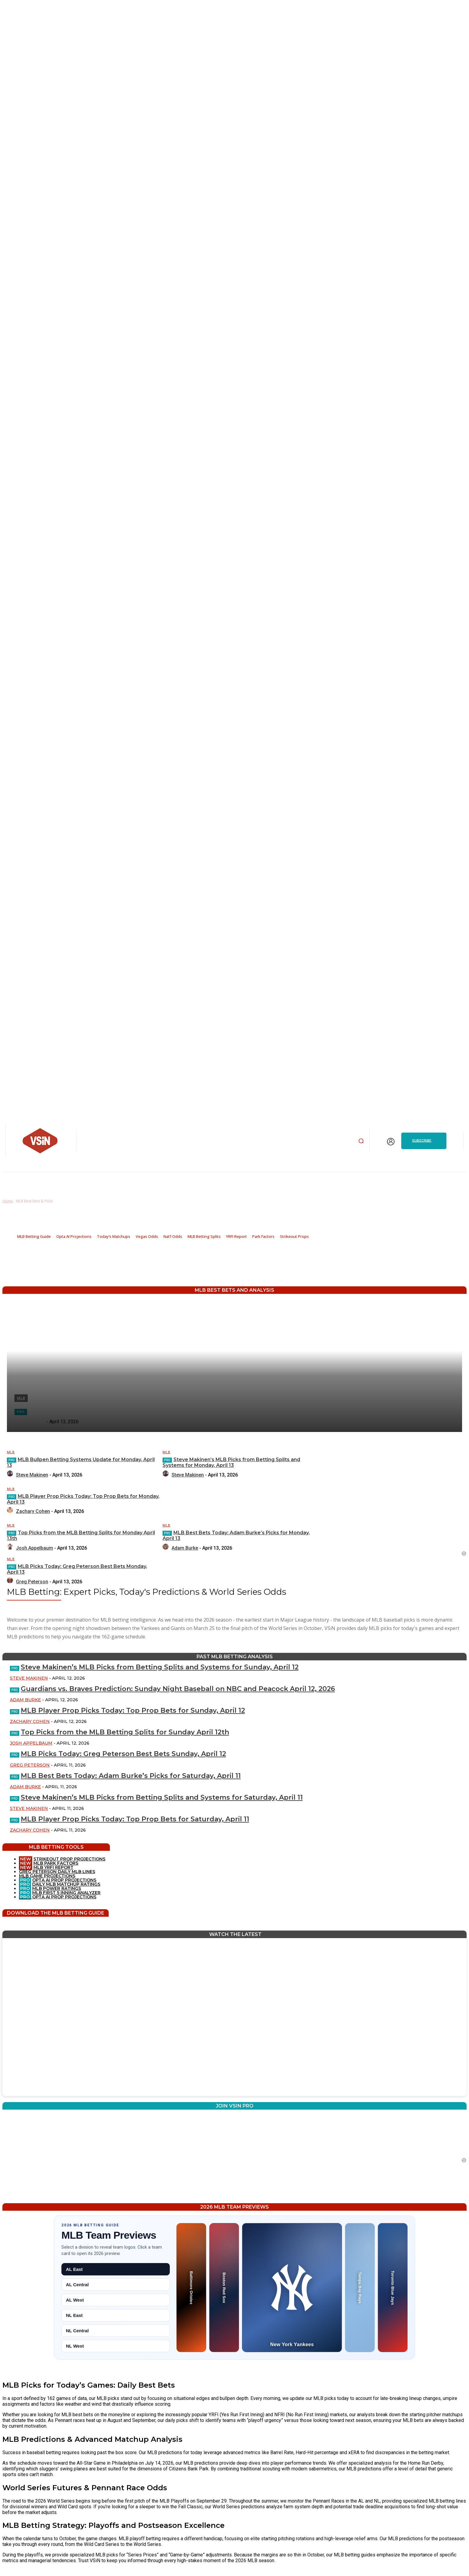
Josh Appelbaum (31, 1743)
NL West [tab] (75, 2346)
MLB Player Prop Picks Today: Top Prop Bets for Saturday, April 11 (135, 1819)
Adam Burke (25, 1699)
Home (7, 1201)
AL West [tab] (75, 2299)
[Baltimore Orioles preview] (191, 2287)
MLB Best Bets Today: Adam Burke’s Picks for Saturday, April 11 (131, 1776)
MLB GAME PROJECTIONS (47, 1876)
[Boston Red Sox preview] (224, 2287)
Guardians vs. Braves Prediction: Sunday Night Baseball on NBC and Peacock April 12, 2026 (178, 1689)
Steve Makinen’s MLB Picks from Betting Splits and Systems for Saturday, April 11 (162, 1797)
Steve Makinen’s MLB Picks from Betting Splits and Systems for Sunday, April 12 (160, 1667)
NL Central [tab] (77, 2330)
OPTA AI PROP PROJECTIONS (57, 1880)
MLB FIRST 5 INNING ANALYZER (66, 1892)
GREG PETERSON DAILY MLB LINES (57, 1871)
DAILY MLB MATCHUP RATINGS (66, 1884)
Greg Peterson (30, 1765)
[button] (361, 1140)
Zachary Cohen (30, 1721)
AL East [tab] (74, 2269)
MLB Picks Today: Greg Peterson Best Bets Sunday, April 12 (123, 1754)
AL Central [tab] (77, 2284)
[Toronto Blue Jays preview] (393, 2287)
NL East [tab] (74, 2315)
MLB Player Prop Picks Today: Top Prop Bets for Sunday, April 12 (133, 1710)
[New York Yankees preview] (292, 2287)
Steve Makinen (29, 1678)
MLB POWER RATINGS (56, 1888)
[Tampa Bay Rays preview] (360, 2287)
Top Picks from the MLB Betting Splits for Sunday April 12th (125, 1732)
